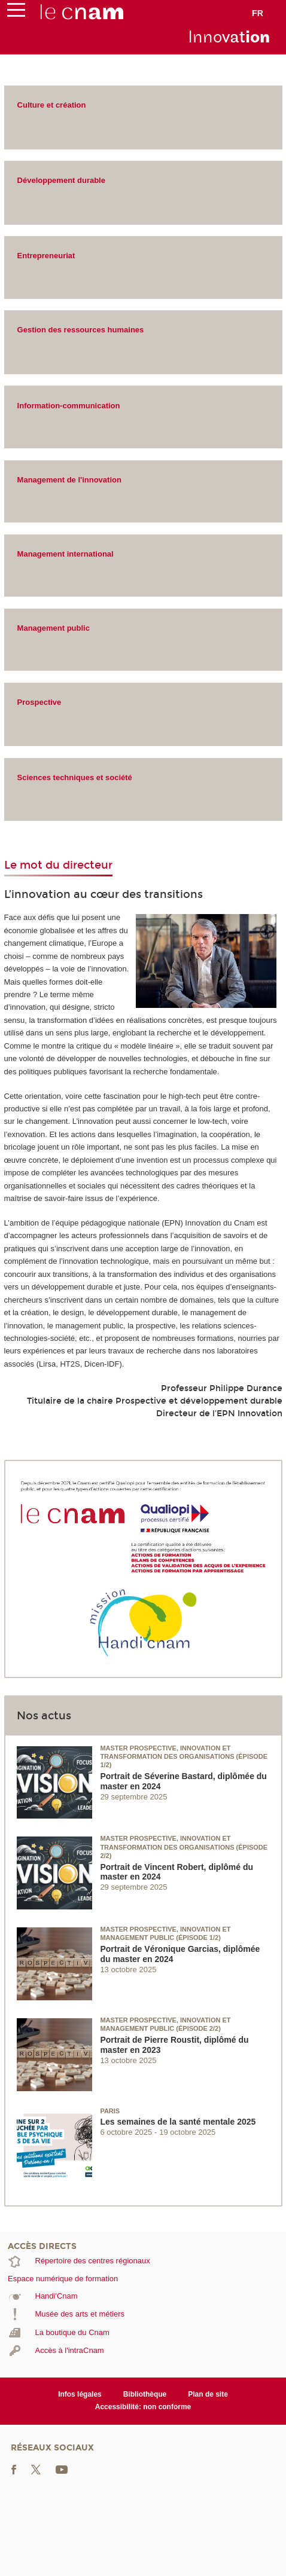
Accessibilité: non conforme (143, 2407)
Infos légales (80, 2394)
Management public (53, 628)
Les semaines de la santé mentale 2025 (177, 2121)
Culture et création (51, 104)
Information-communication (68, 405)
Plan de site (208, 2394)
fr (257, 13)
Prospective (39, 702)
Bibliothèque (145, 2394)
